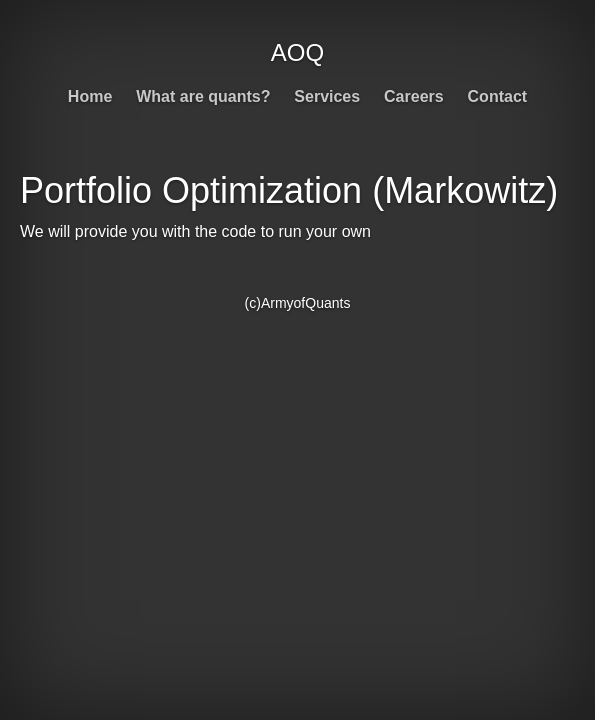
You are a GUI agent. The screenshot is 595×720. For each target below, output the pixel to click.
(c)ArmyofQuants (298, 303)
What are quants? (203, 96)
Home (90, 96)
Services (327, 96)
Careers (414, 96)
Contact (498, 96)
